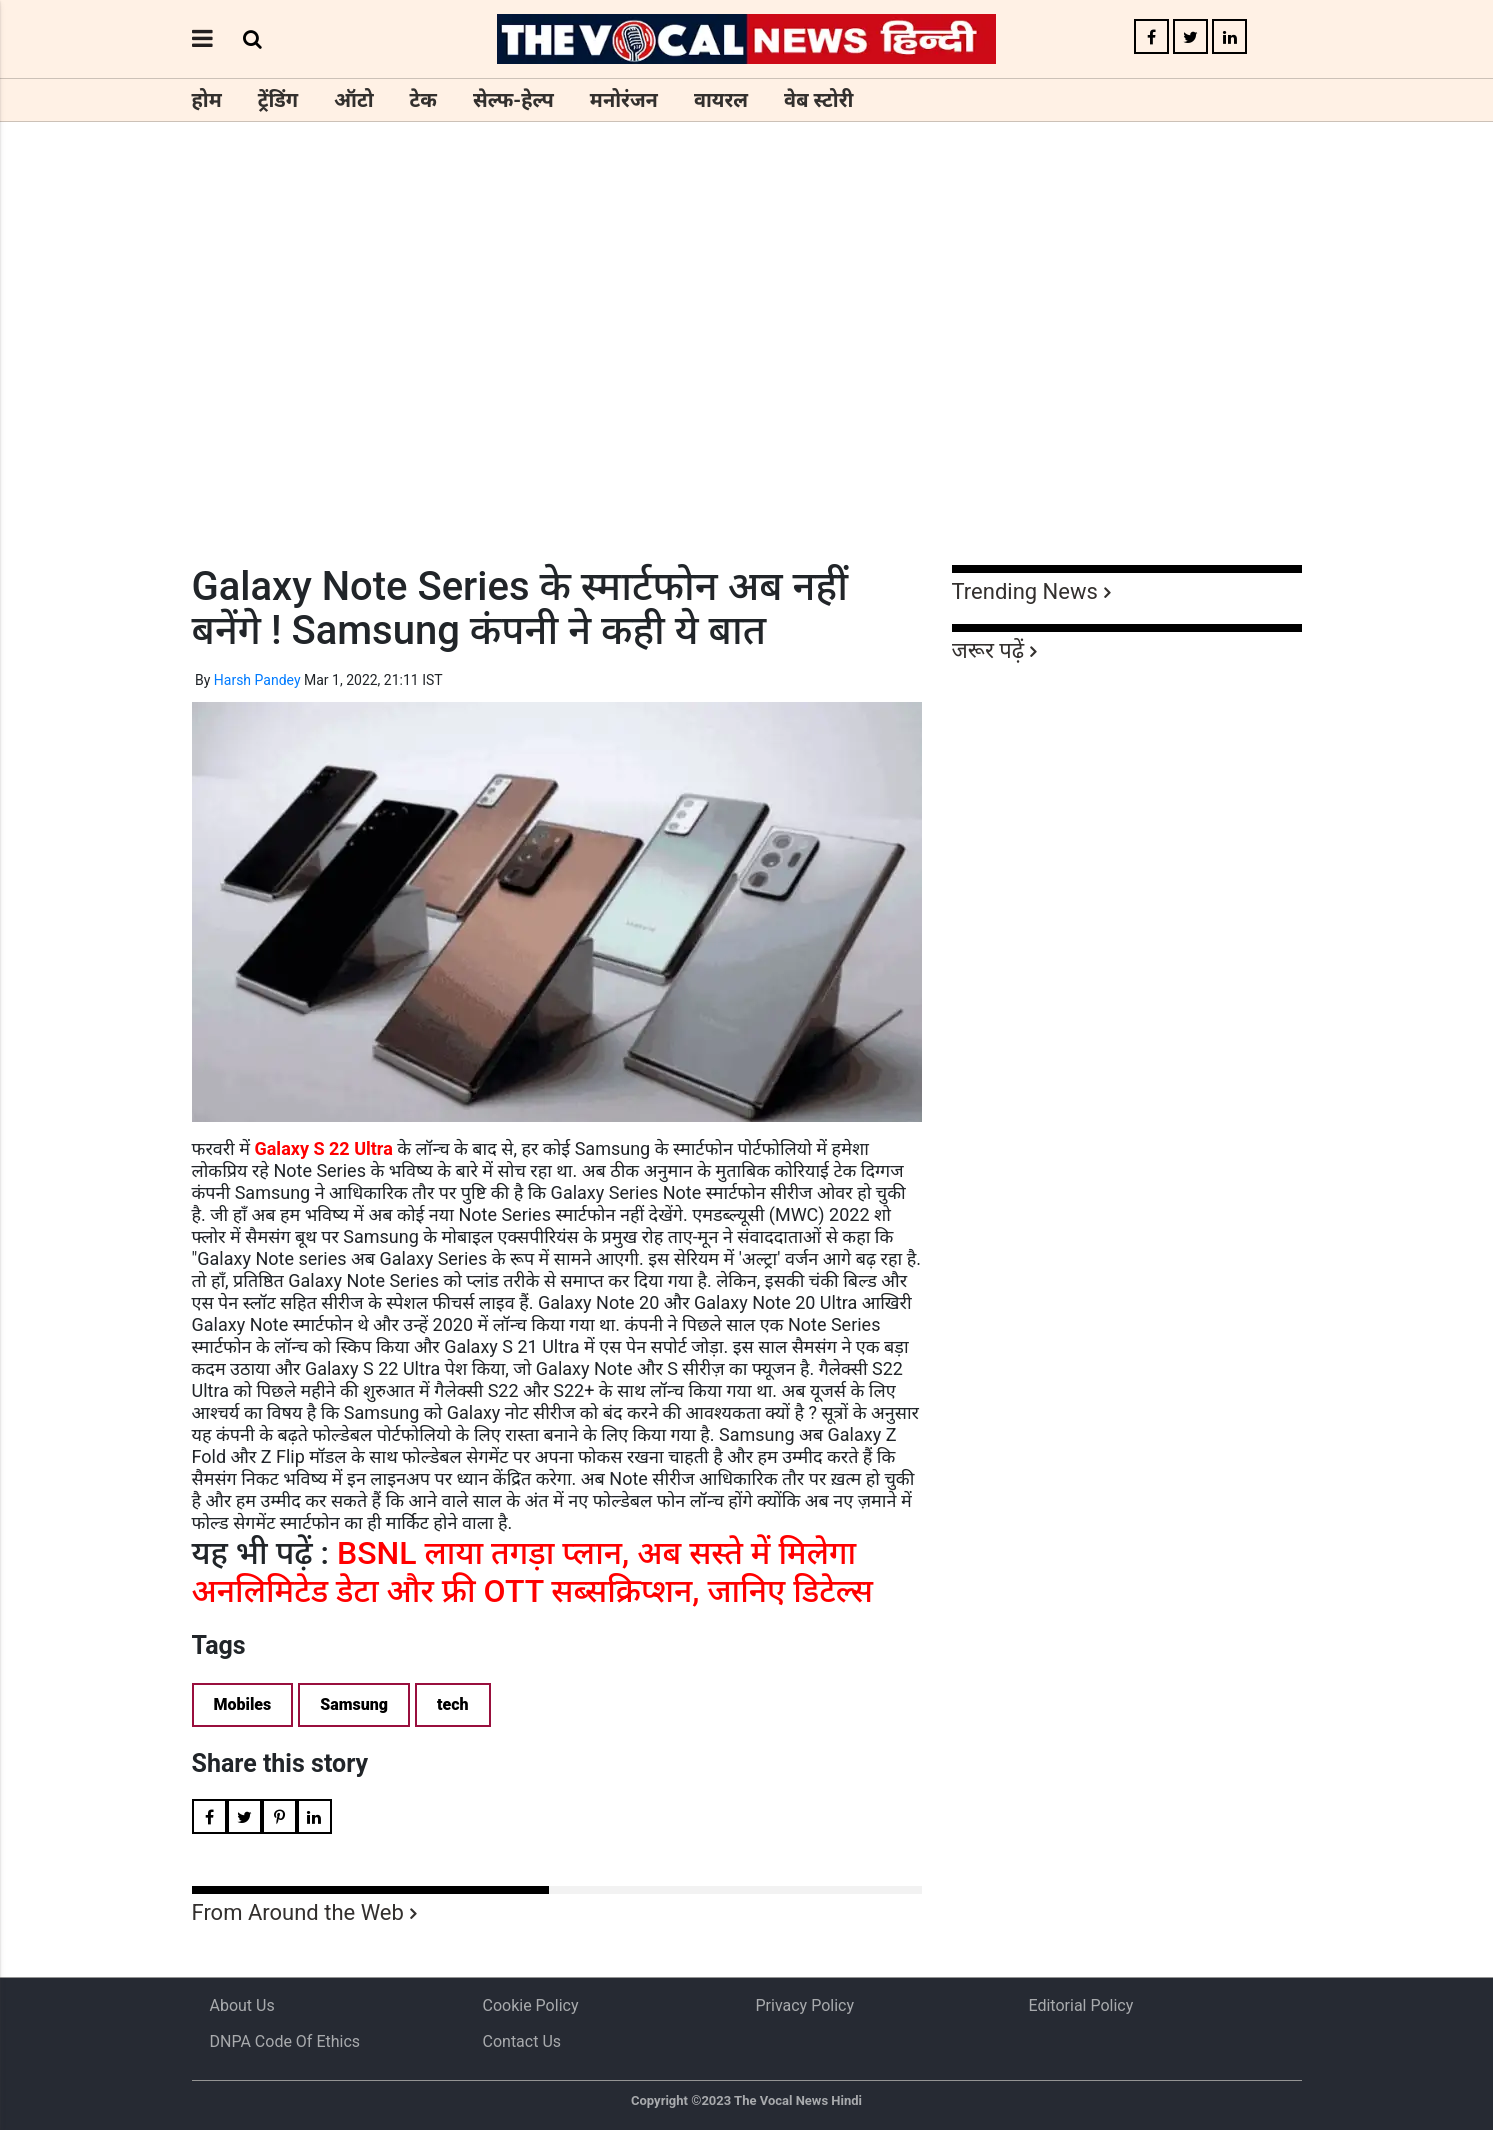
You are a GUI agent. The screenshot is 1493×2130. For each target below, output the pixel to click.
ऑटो (354, 100)
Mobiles (243, 1704)
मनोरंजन (624, 100)
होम (207, 100)
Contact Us (522, 2041)
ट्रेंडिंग (278, 100)
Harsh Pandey (257, 680)
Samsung (354, 1704)
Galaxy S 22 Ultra (323, 1148)
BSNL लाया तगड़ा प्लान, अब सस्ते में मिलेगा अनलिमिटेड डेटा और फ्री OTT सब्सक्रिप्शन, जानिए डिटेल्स (533, 1572)
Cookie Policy (531, 2005)
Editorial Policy (1081, 2005)
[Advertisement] (747, 380)
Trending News (1025, 591)
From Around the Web (298, 1912)
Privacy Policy (805, 2005)
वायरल (721, 100)
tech (453, 1704)
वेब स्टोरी (818, 100)
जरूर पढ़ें (988, 650)
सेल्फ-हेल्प (513, 100)
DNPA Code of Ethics (285, 2041)
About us (242, 2005)
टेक (423, 100)
